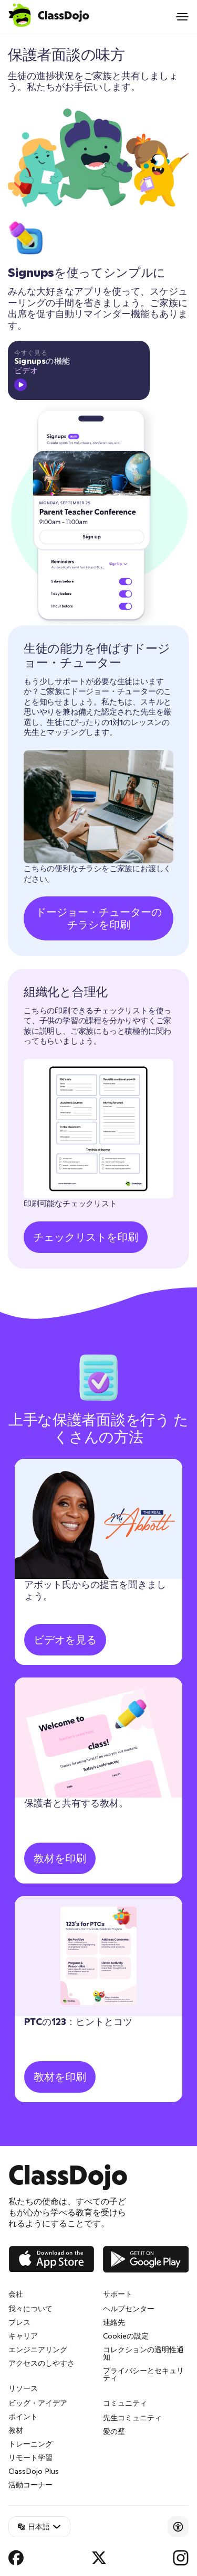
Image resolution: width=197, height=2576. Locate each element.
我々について (30, 2308)
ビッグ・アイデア (37, 2403)
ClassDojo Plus (33, 2471)
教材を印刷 (60, 1858)
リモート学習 (30, 2457)
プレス (19, 2322)
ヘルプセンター (128, 2308)
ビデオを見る (65, 1640)
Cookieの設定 (126, 2336)
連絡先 (114, 2322)
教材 (15, 2430)
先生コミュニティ (132, 2417)
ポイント (23, 2416)
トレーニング (30, 2444)
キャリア (23, 2336)
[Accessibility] (178, 2526)
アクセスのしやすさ (41, 2363)
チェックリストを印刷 (85, 1237)
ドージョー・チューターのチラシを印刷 (99, 918)
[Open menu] (182, 16)
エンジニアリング (37, 2349)
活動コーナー (30, 2485)
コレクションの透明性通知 (143, 2353)
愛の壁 (114, 2431)
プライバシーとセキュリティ (143, 2374)
